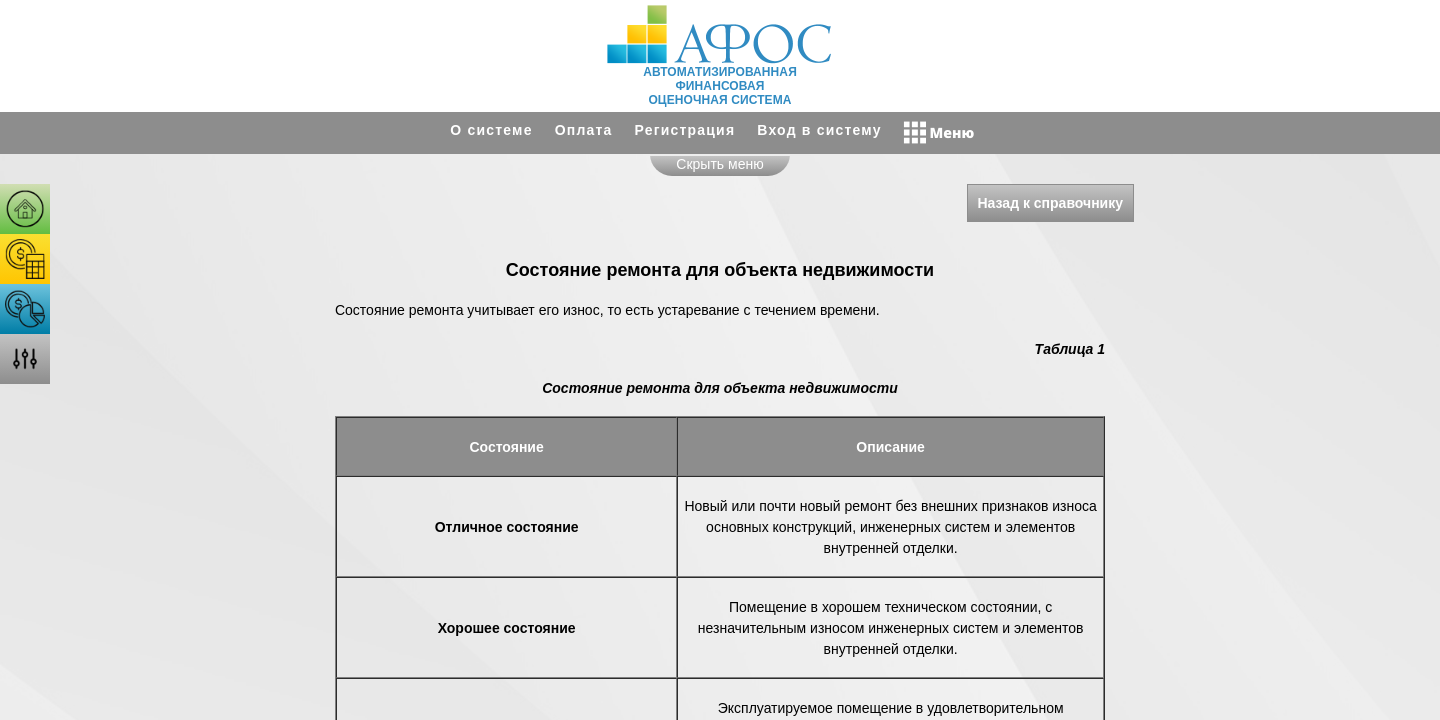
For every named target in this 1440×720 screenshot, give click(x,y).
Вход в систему (819, 130)
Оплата (584, 130)
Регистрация (685, 130)
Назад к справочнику (1051, 203)
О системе (491, 130)
